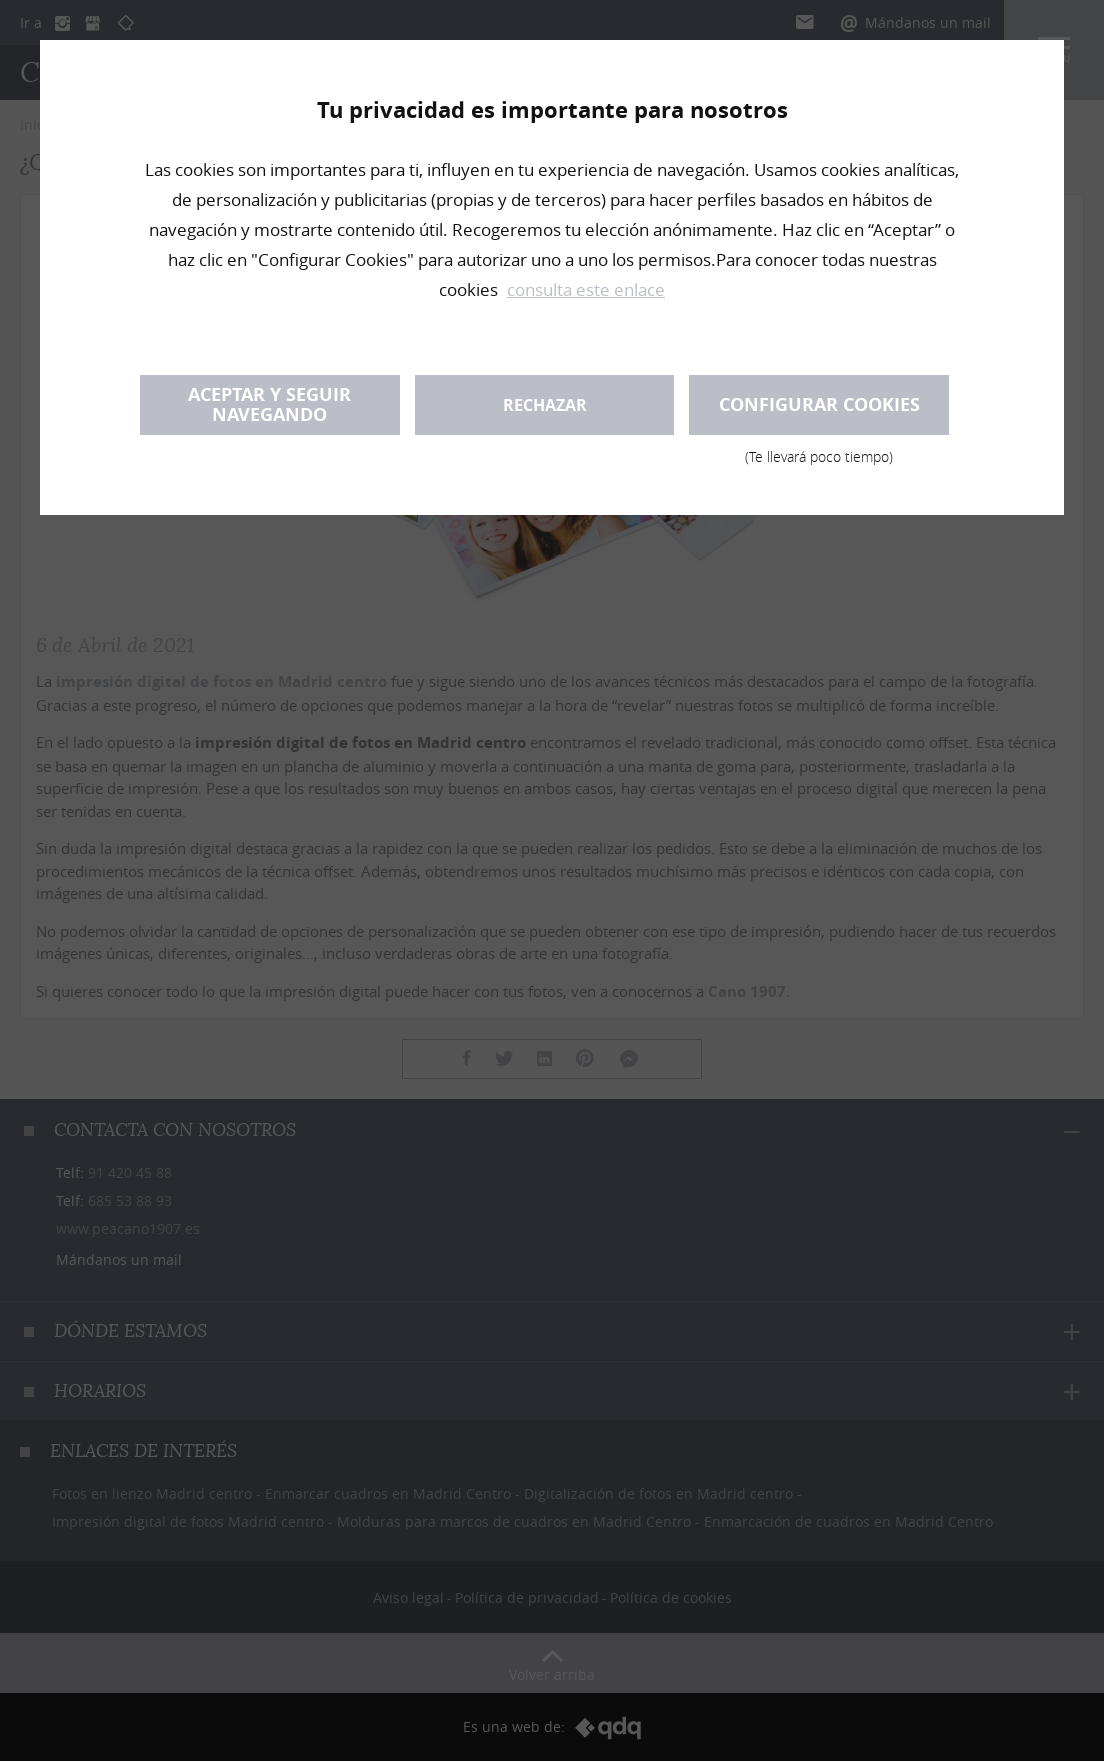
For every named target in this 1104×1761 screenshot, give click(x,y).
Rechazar (545, 405)
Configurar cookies (819, 413)
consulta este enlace (586, 289)
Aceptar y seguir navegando (269, 404)
